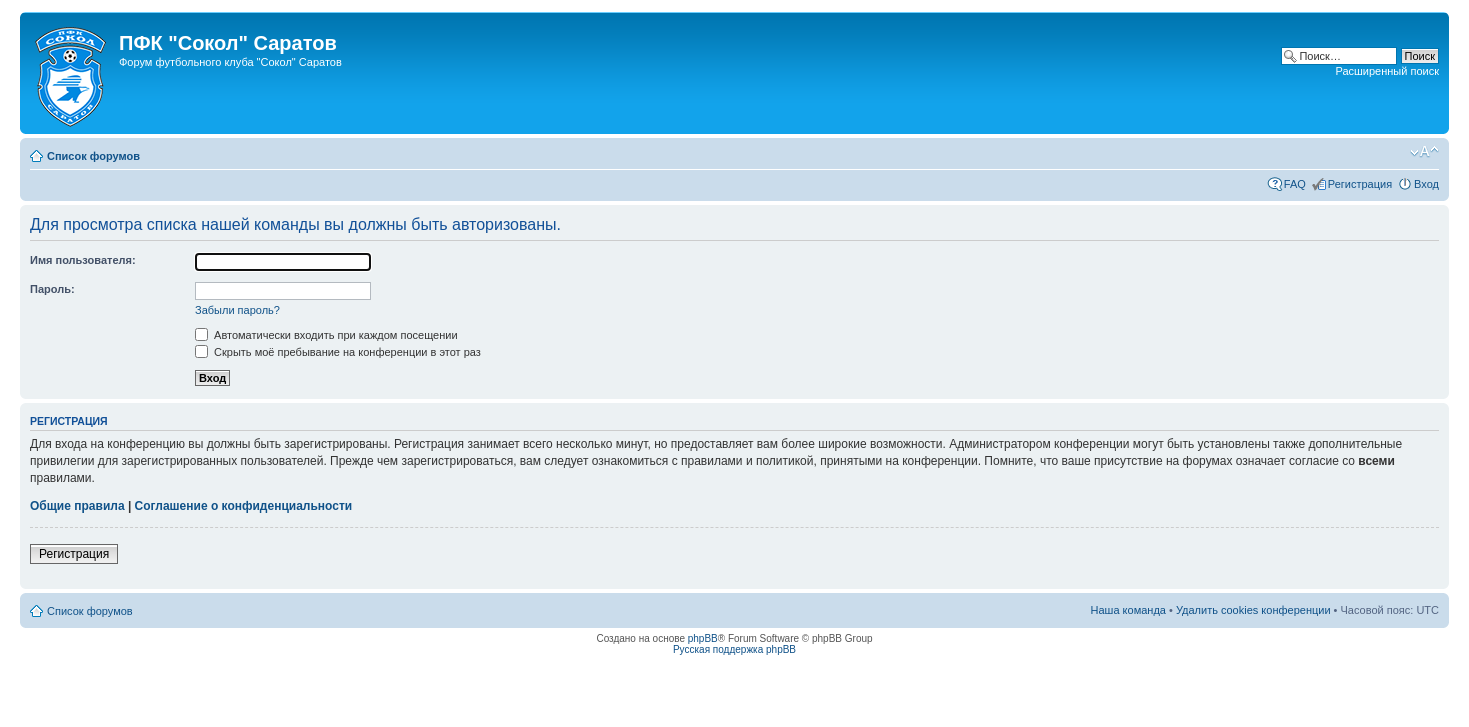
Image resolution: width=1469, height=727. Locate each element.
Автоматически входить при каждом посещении (326, 335)
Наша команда (1128, 610)
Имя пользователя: (83, 260)
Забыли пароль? (237, 310)
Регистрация (1360, 184)
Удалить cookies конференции (1253, 610)
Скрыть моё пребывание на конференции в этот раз (338, 352)
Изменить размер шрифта (1424, 152)
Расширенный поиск (1387, 71)
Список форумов (93, 156)
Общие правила (77, 506)
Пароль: (52, 289)
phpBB (703, 638)
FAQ (1295, 184)
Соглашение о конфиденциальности (244, 506)
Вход (1426, 184)
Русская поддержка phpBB (734, 649)
